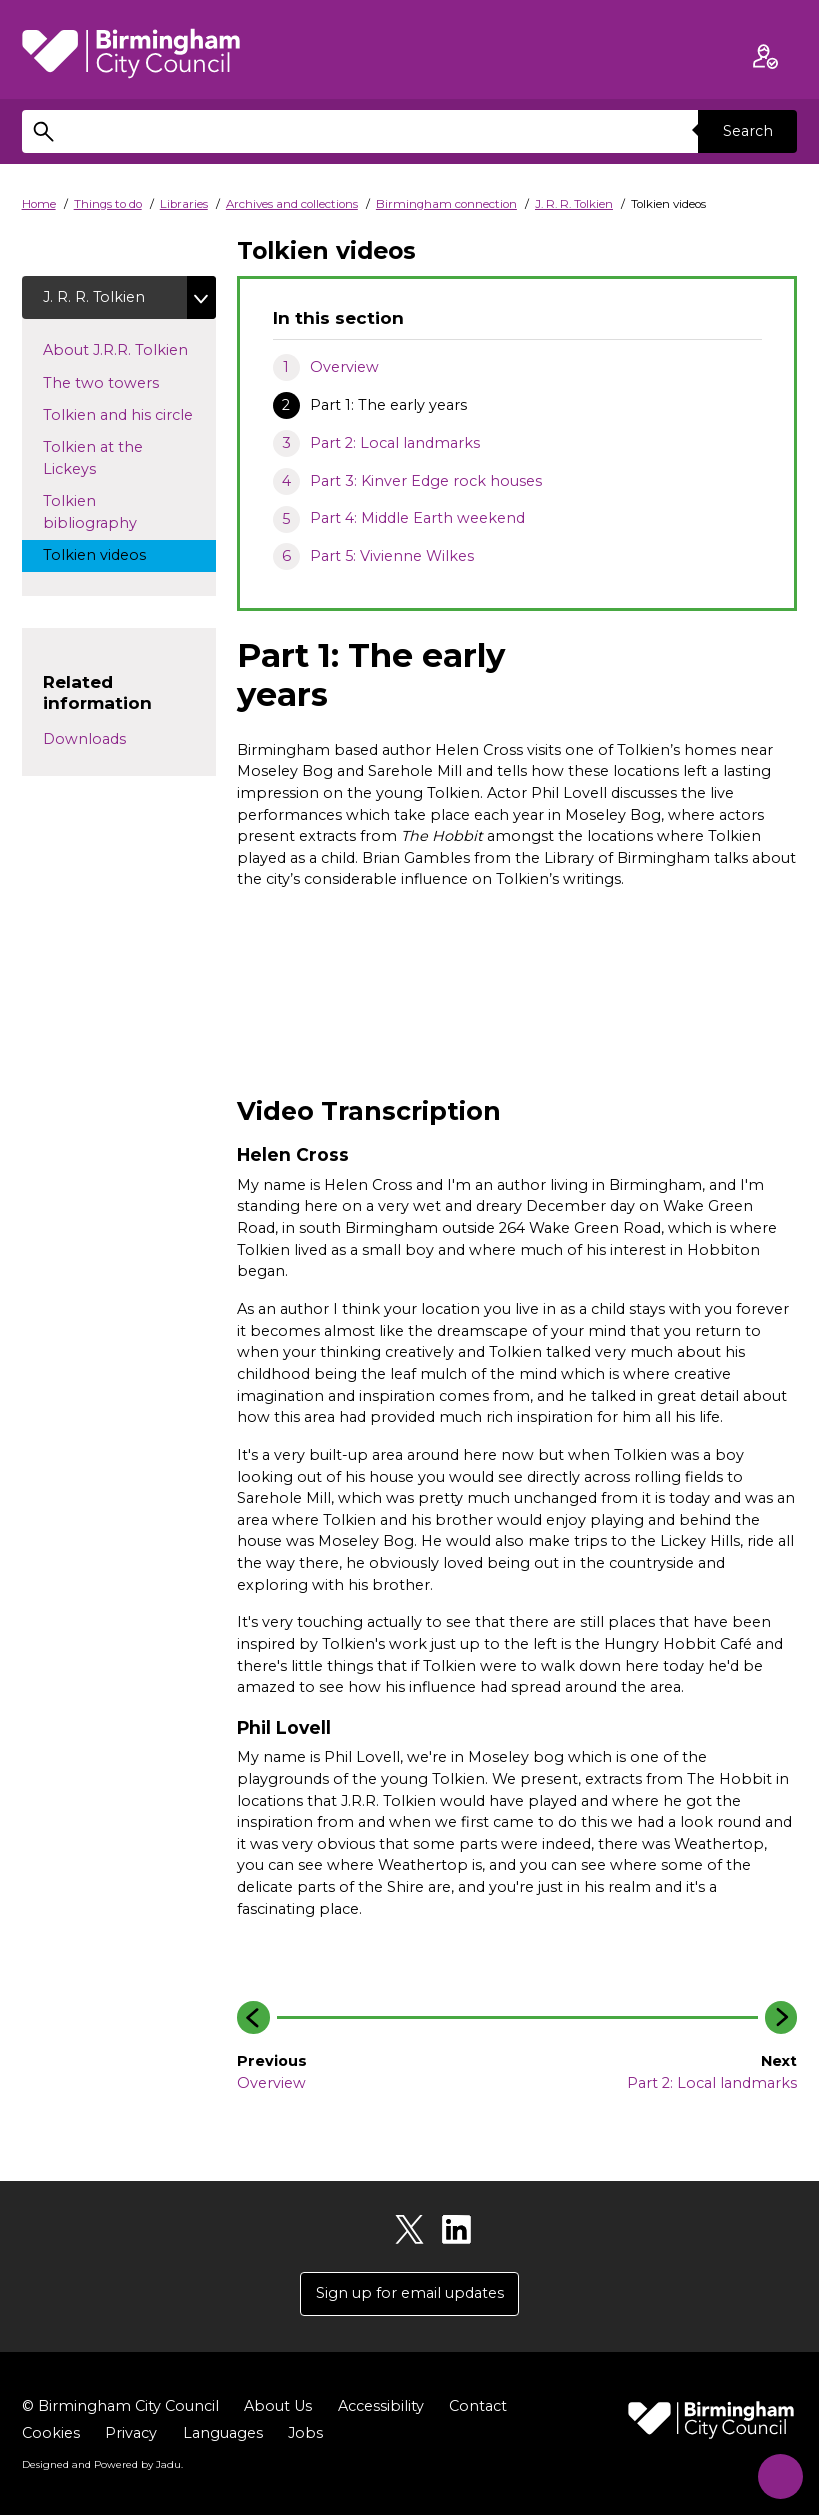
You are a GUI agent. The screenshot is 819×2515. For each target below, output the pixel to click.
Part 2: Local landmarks (395, 443)
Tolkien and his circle (129, 415)
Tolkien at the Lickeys (93, 459)
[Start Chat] (775, 2471)
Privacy (131, 2433)
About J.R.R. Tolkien (129, 350)
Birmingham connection (446, 204)
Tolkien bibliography (108, 513)
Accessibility (381, 2406)
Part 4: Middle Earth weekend (417, 518)
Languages (223, 2433)
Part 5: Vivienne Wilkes (392, 556)
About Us (278, 2406)
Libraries (184, 204)
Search (747, 131)
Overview (344, 367)
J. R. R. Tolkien (574, 204)
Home (39, 204)
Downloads (84, 740)
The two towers (119, 382)
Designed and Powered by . (102, 2464)
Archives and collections (292, 204)
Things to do (108, 204)
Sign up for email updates (410, 2294)
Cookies (51, 2433)
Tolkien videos (113, 555)
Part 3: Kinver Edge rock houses (426, 481)
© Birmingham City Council (120, 2406)
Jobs (305, 2433)
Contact (478, 2406)
